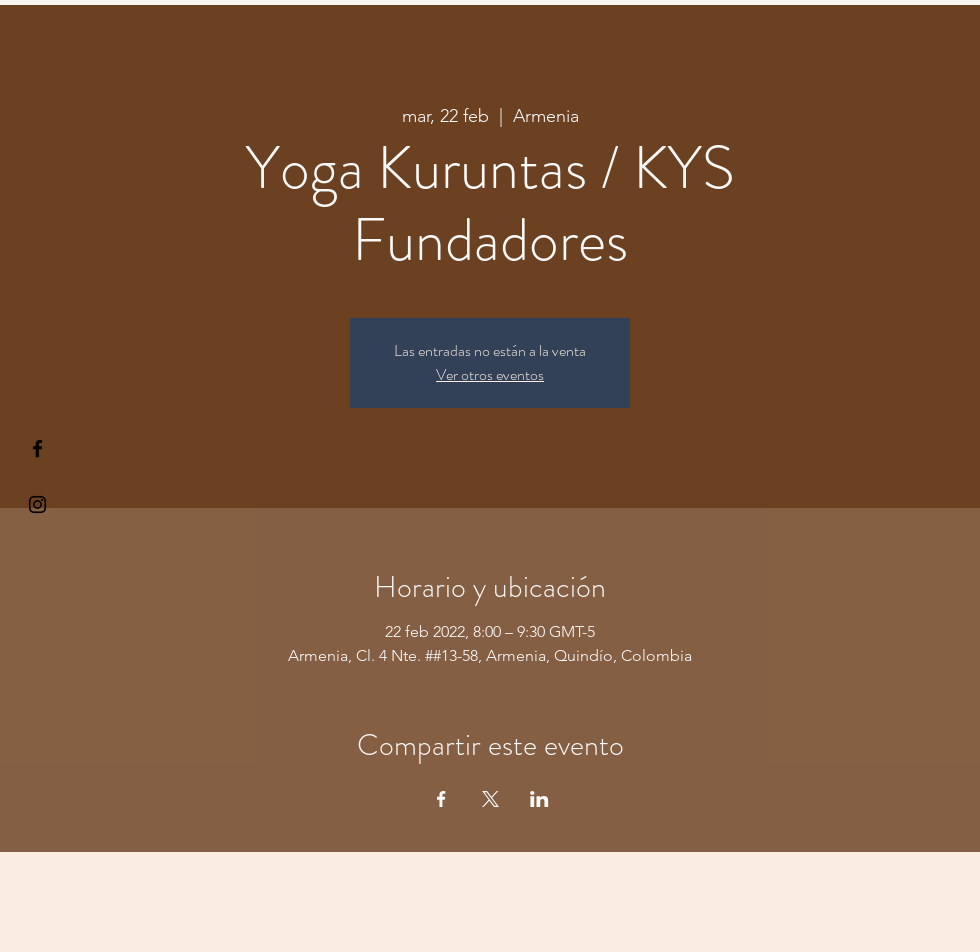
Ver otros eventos (490, 374)
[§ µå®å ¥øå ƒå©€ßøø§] (37, 448)
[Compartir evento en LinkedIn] (539, 799)
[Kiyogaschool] (37, 504)
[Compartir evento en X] (490, 799)
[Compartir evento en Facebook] (441, 799)
